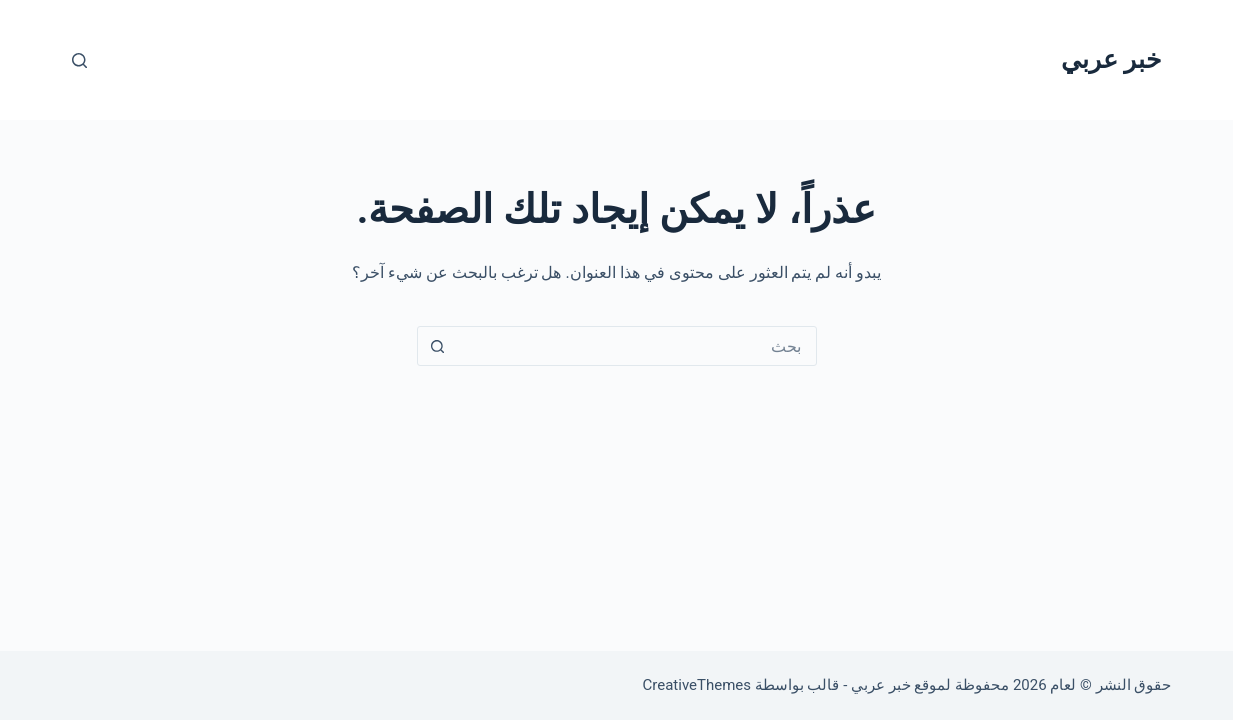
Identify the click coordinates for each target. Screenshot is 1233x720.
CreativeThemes (697, 685)
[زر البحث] (438, 346)
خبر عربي (1111, 59)
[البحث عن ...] (637, 346)
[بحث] (79, 60)
